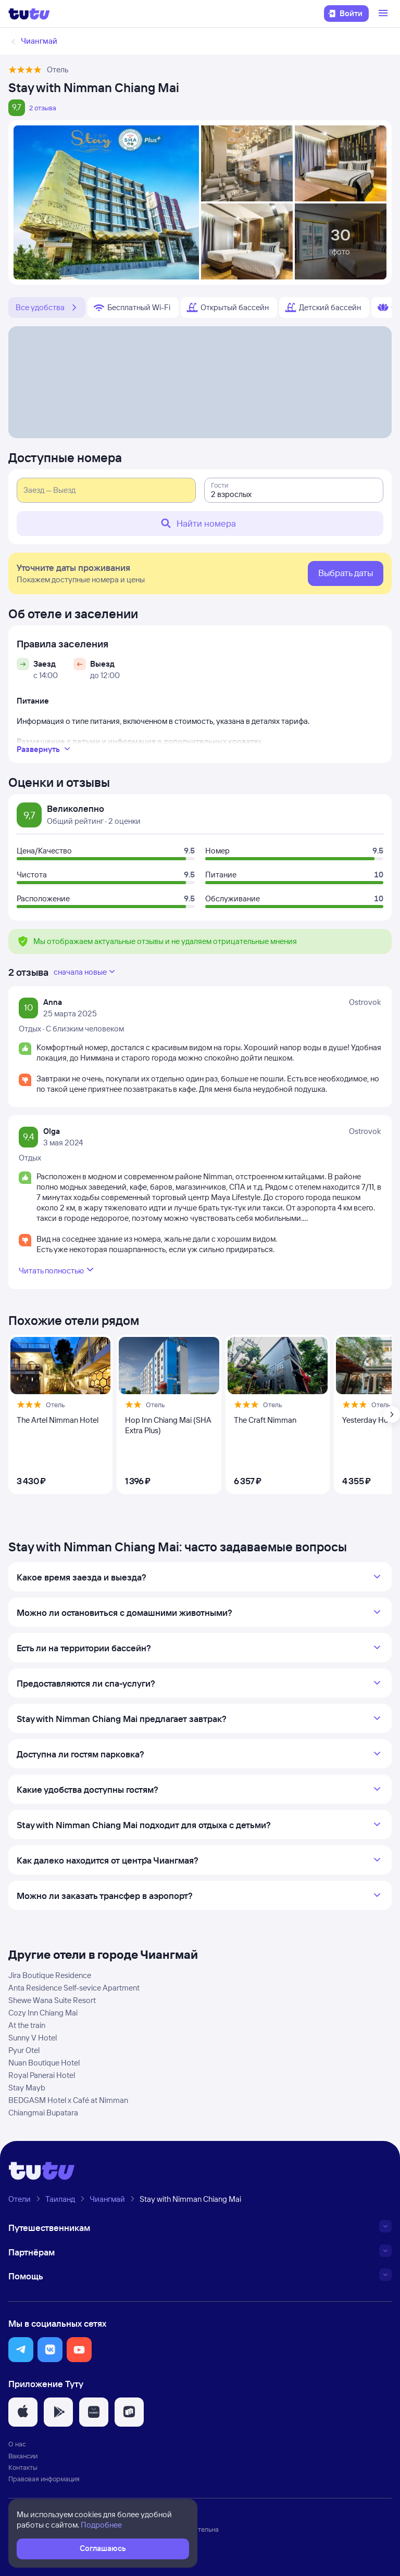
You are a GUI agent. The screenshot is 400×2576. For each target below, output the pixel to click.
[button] (20, 2349)
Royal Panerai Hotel (41, 2075)
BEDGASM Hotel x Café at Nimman (68, 2100)
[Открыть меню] (384, 13)
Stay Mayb (26, 2088)
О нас (17, 2444)
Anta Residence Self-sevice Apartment (74, 1988)
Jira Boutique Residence (49, 1975)
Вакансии (23, 2456)
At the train (26, 2025)
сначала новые (85, 971)
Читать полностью (57, 1270)
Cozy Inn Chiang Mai (43, 2013)
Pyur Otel (24, 2050)
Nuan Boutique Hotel (44, 2063)
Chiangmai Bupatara (43, 2113)
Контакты (23, 2467)
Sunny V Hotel (32, 2038)
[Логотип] (29, 13)
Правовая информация (44, 2479)
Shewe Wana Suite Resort (52, 2000)
